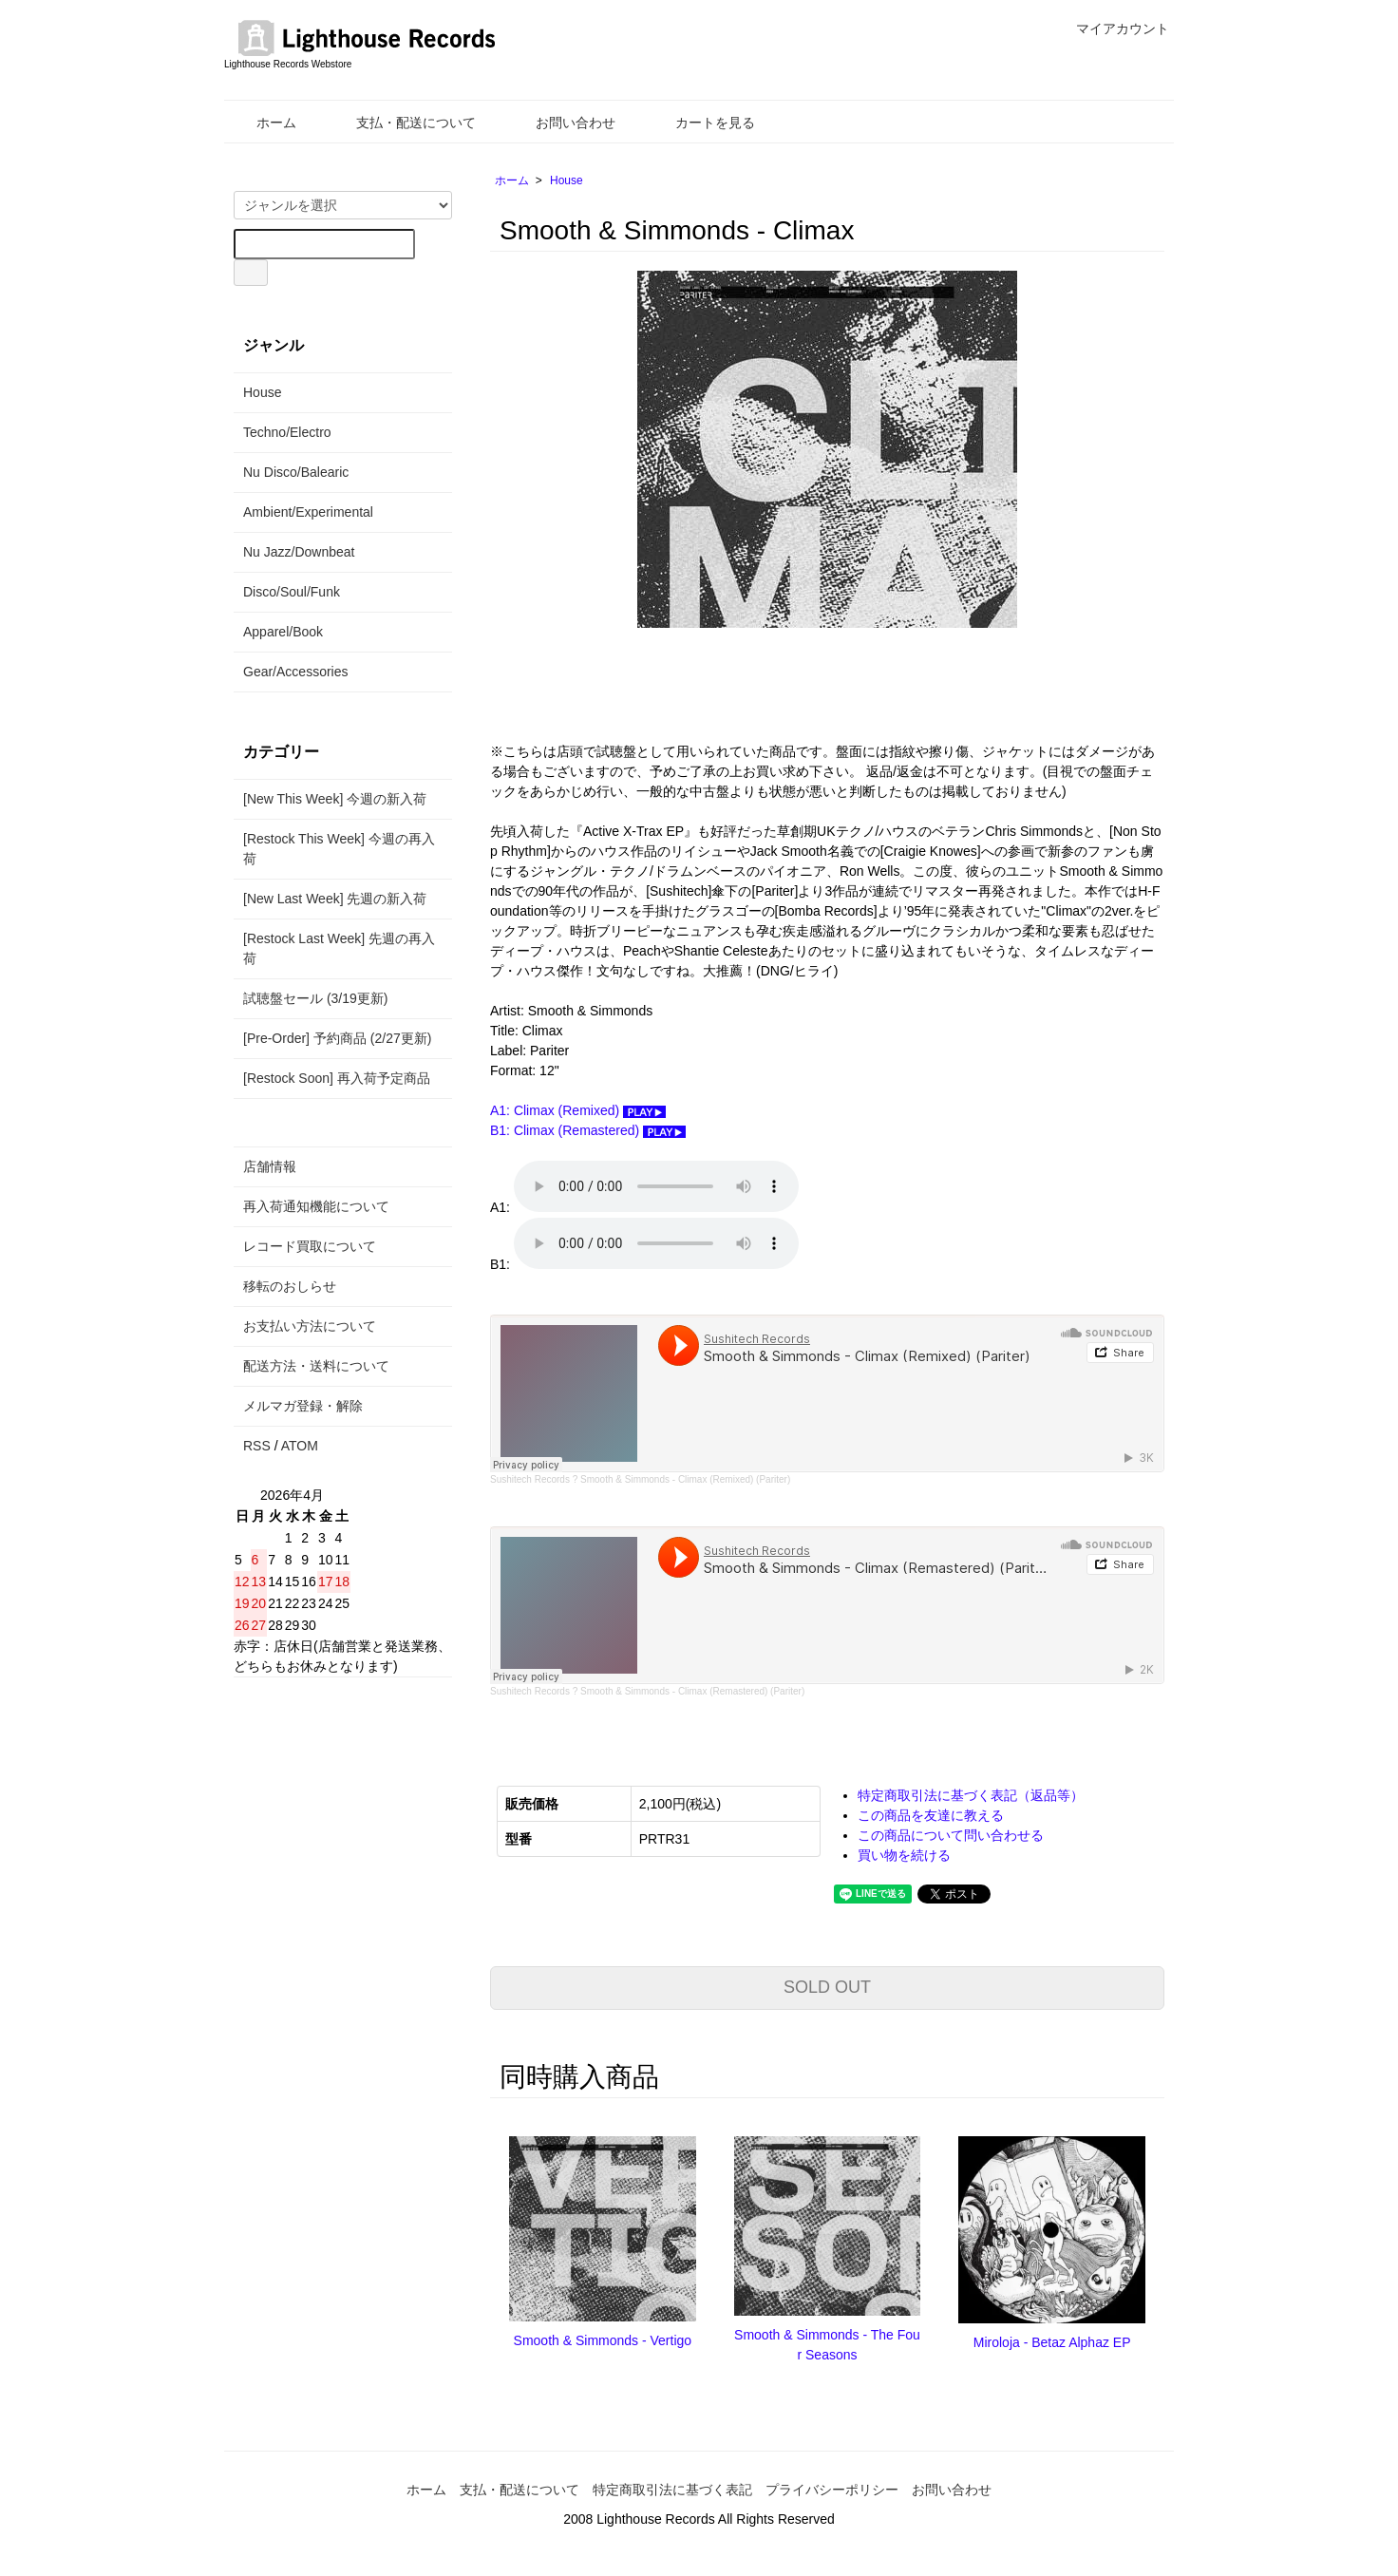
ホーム (262, 122)
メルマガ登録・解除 (303, 1405)
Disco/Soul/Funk (291, 591)
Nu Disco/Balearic (296, 472)
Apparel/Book (283, 631)
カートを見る (701, 122)
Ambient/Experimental (308, 512)
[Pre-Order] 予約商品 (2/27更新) (337, 1038)
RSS (257, 1445)
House (566, 180)
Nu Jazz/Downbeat (299, 551)
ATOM (299, 1445)
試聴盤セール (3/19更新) (315, 998)
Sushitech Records (530, 1479)
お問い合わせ (561, 122)
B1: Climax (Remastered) (588, 1130)
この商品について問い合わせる (951, 1835)
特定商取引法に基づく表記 (672, 2489)
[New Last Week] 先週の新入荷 (334, 898)
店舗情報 (269, 1166)
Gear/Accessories (295, 671)
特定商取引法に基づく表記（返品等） (971, 1795)
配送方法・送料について (316, 1365)
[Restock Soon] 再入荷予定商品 (336, 1078)
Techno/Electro (287, 432)
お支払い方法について (309, 1326)
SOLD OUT (827, 1987)
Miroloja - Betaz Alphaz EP (1052, 2342)
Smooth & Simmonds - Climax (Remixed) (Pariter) (685, 1479)
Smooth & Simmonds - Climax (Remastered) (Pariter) (692, 1691)
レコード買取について (309, 1246)
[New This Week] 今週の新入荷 (334, 798)
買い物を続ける (904, 1855)
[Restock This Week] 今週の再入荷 (339, 848)
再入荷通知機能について (316, 1206)
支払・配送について (402, 122)
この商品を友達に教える (931, 1815)
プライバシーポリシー (831, 2489)
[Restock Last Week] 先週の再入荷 (339, 948)
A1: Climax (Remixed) (578, 1110)
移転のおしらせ (289, 1286)
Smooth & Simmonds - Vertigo (603, 2340)
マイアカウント (1112, 28)
